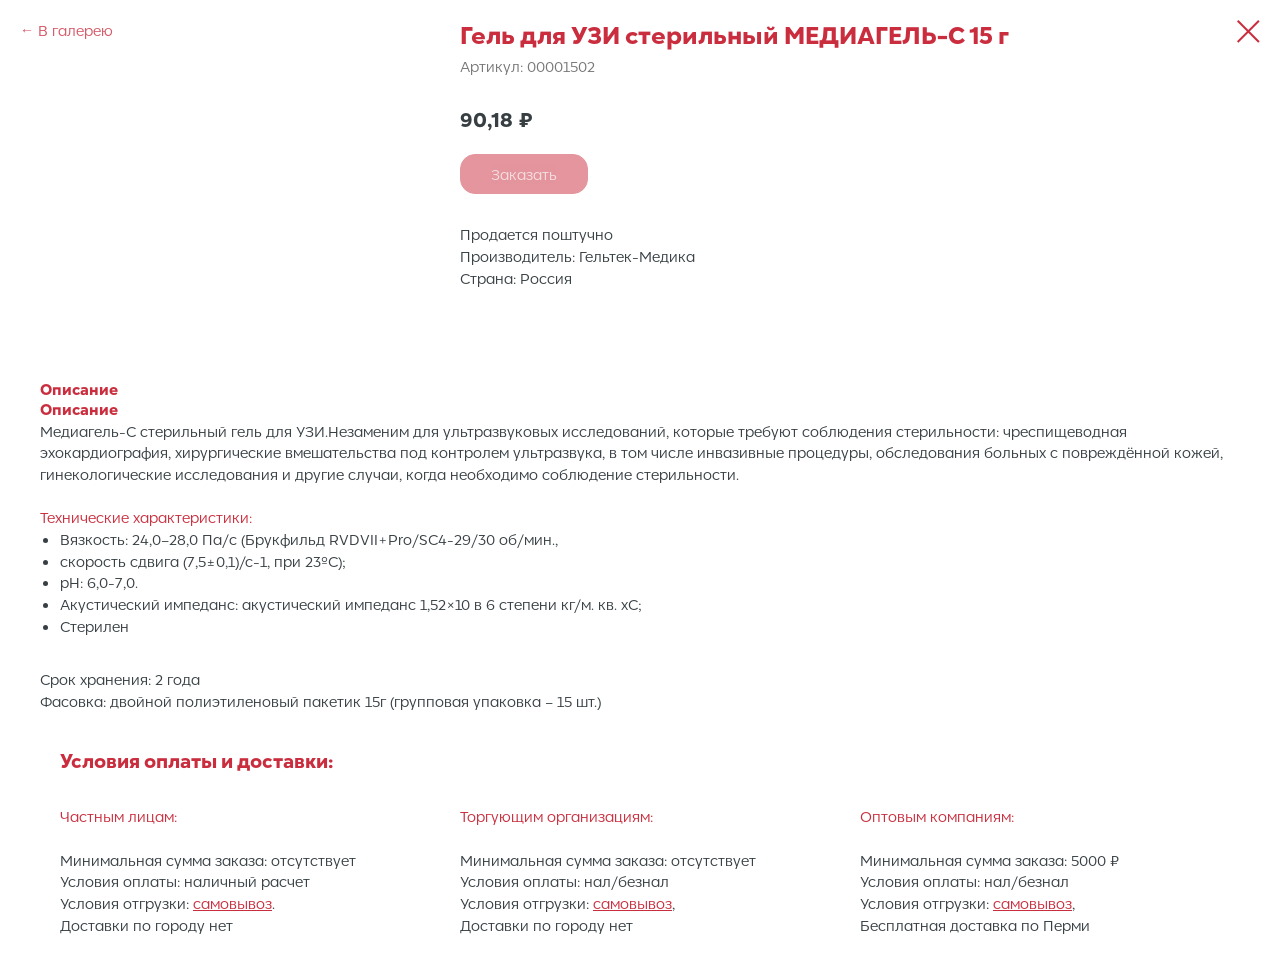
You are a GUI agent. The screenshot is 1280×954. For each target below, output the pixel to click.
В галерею (75, 30)
